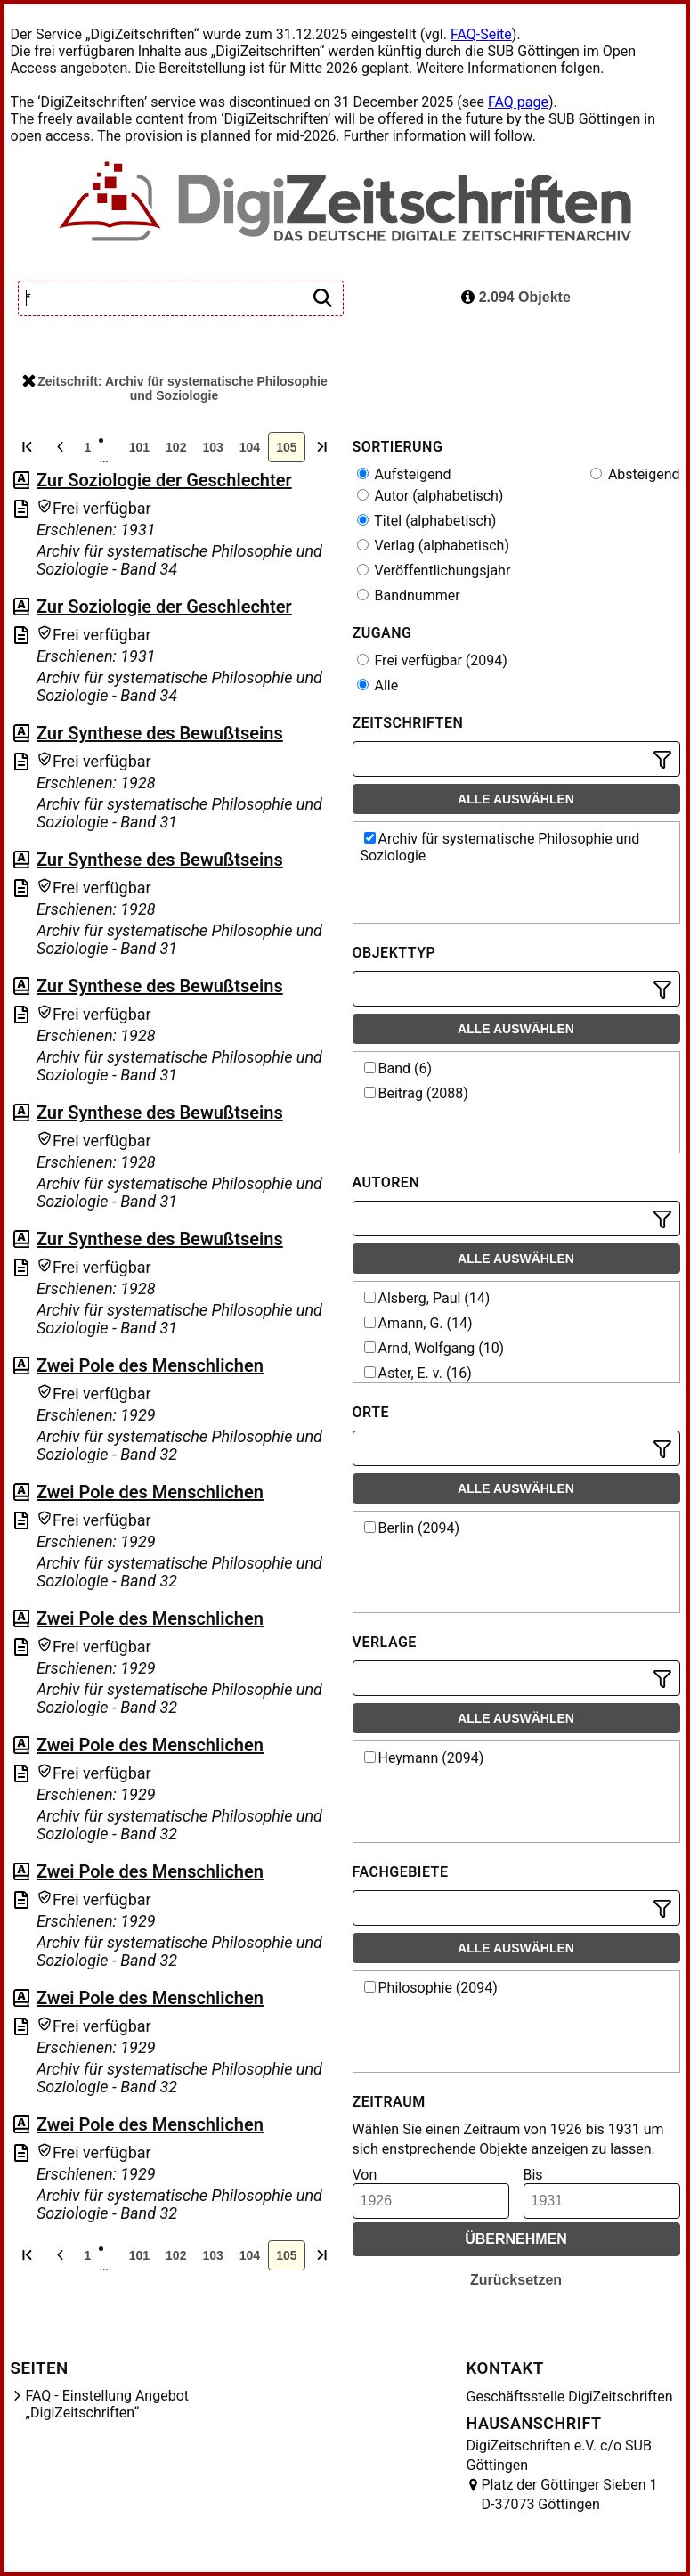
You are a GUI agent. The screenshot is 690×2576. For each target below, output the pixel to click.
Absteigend (635, 474)
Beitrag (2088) (416, 1093)
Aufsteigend (404, 474)
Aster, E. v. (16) (418, 1373)
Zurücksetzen (516, 2279)
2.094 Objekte (516, 297)
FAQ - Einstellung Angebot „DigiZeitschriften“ (108, 2404)
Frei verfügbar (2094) (432, 660)
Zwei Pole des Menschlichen (150, 1365)
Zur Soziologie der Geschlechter (164, 480)
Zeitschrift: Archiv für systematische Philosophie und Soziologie (174, 388)
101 (139, 447)
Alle (378, 685)
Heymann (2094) (424, 1757)
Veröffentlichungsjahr (434, 570)
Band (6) (398, 1068)
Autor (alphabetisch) (430, 495)
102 (176, 447)
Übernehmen (516, 2238)
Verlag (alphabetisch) (433, 545)
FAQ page (518, 102)
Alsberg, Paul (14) (427, 1298)
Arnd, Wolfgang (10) (434, 1348)
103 (212, 447)
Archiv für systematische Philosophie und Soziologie (500, 847)
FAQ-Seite (481, 34)
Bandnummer (408, 595)
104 (249, 447)
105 (286, 447)
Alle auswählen (516, 799)
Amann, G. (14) (418, 1323)
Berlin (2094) (411, 1528)
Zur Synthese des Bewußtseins (160, 733)
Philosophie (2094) (431, 1987)
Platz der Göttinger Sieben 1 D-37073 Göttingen (570, 2494)
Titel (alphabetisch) (427, 520)
